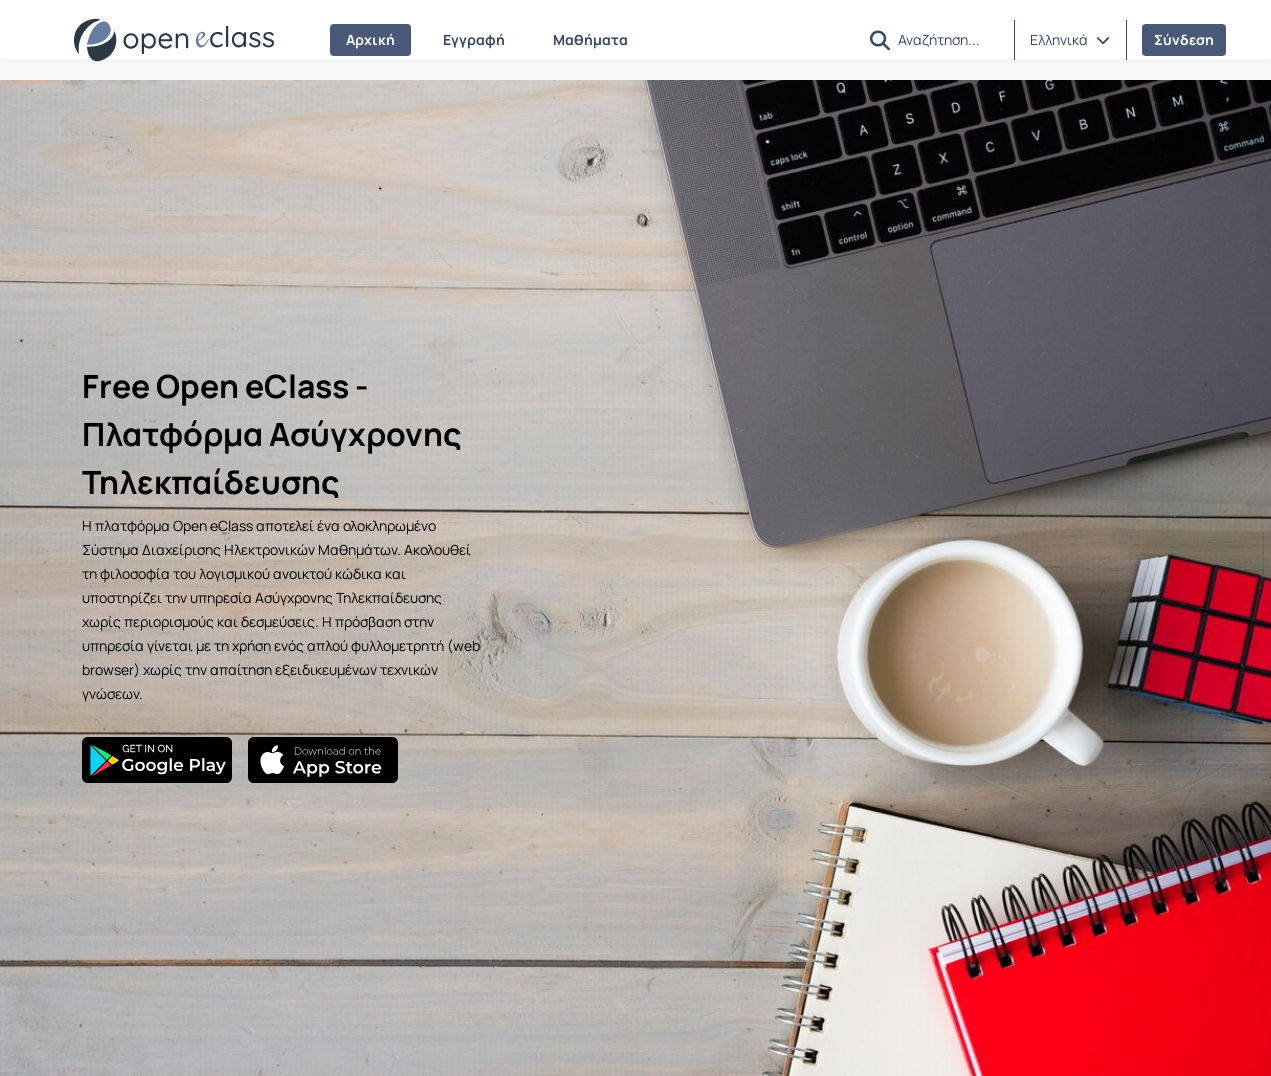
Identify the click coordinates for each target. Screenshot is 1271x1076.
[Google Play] (157, 760)
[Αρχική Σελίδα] (174, 40)
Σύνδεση (1184, 39)
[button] (880, 40)
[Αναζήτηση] (948, 39)
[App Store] (323, 760)
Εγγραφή (474, 39)
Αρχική (370, 39)
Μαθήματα (590, 39)
